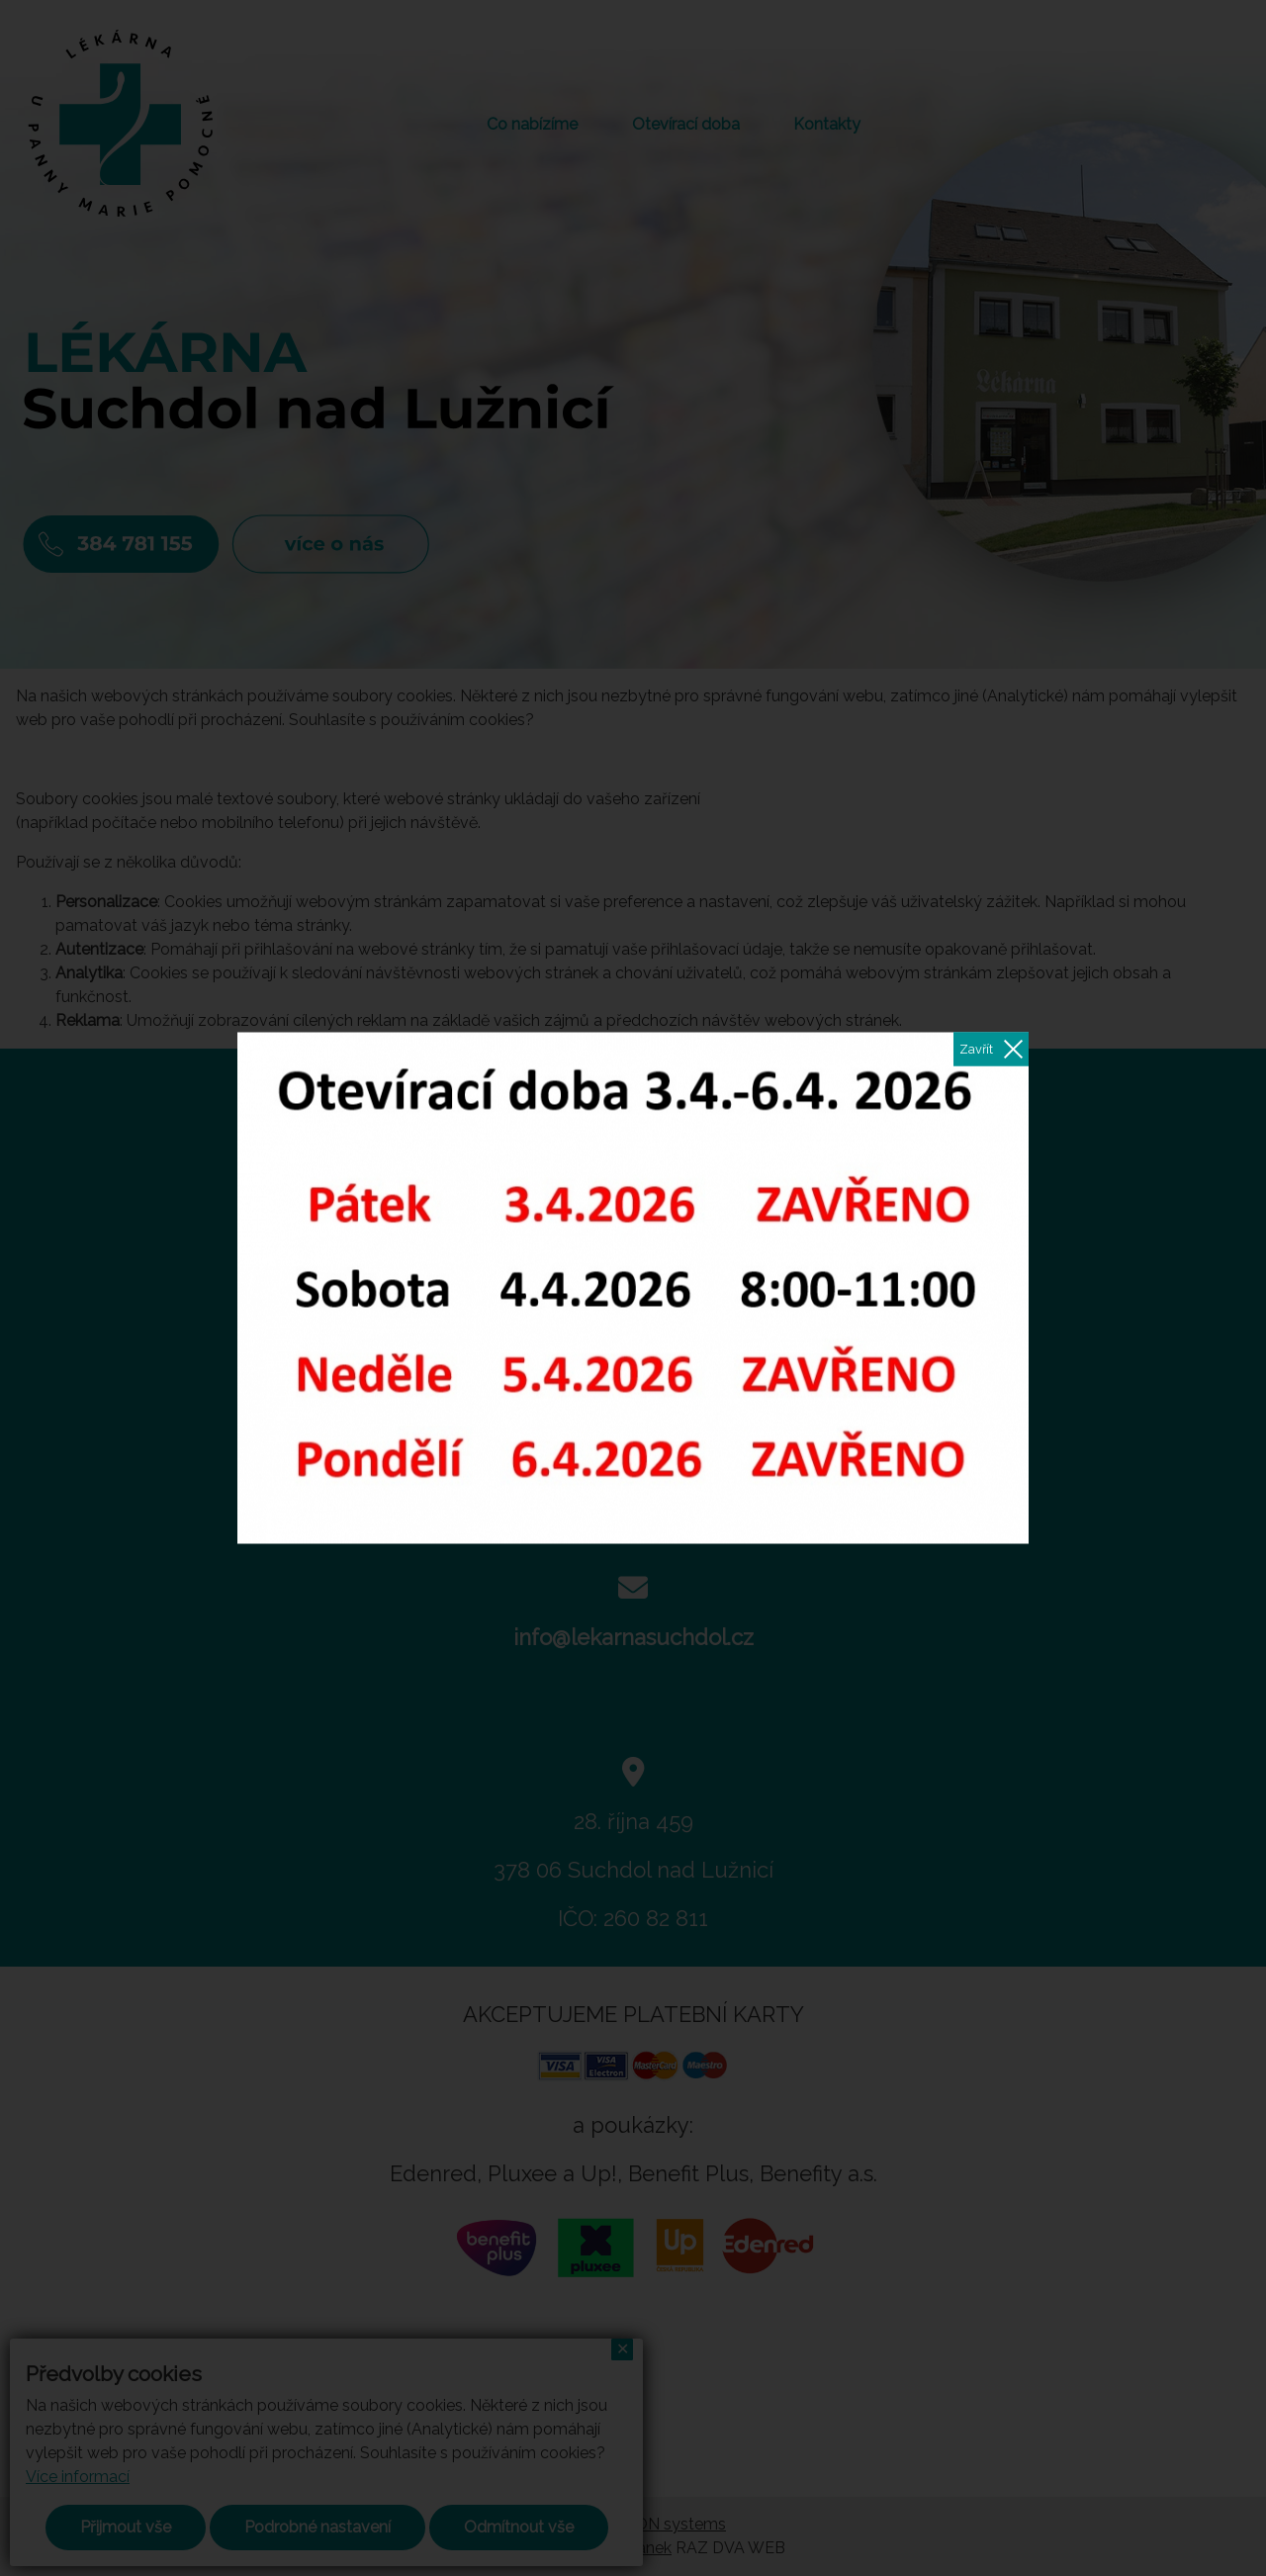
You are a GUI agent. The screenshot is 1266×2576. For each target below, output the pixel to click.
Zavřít (976, 1049)
